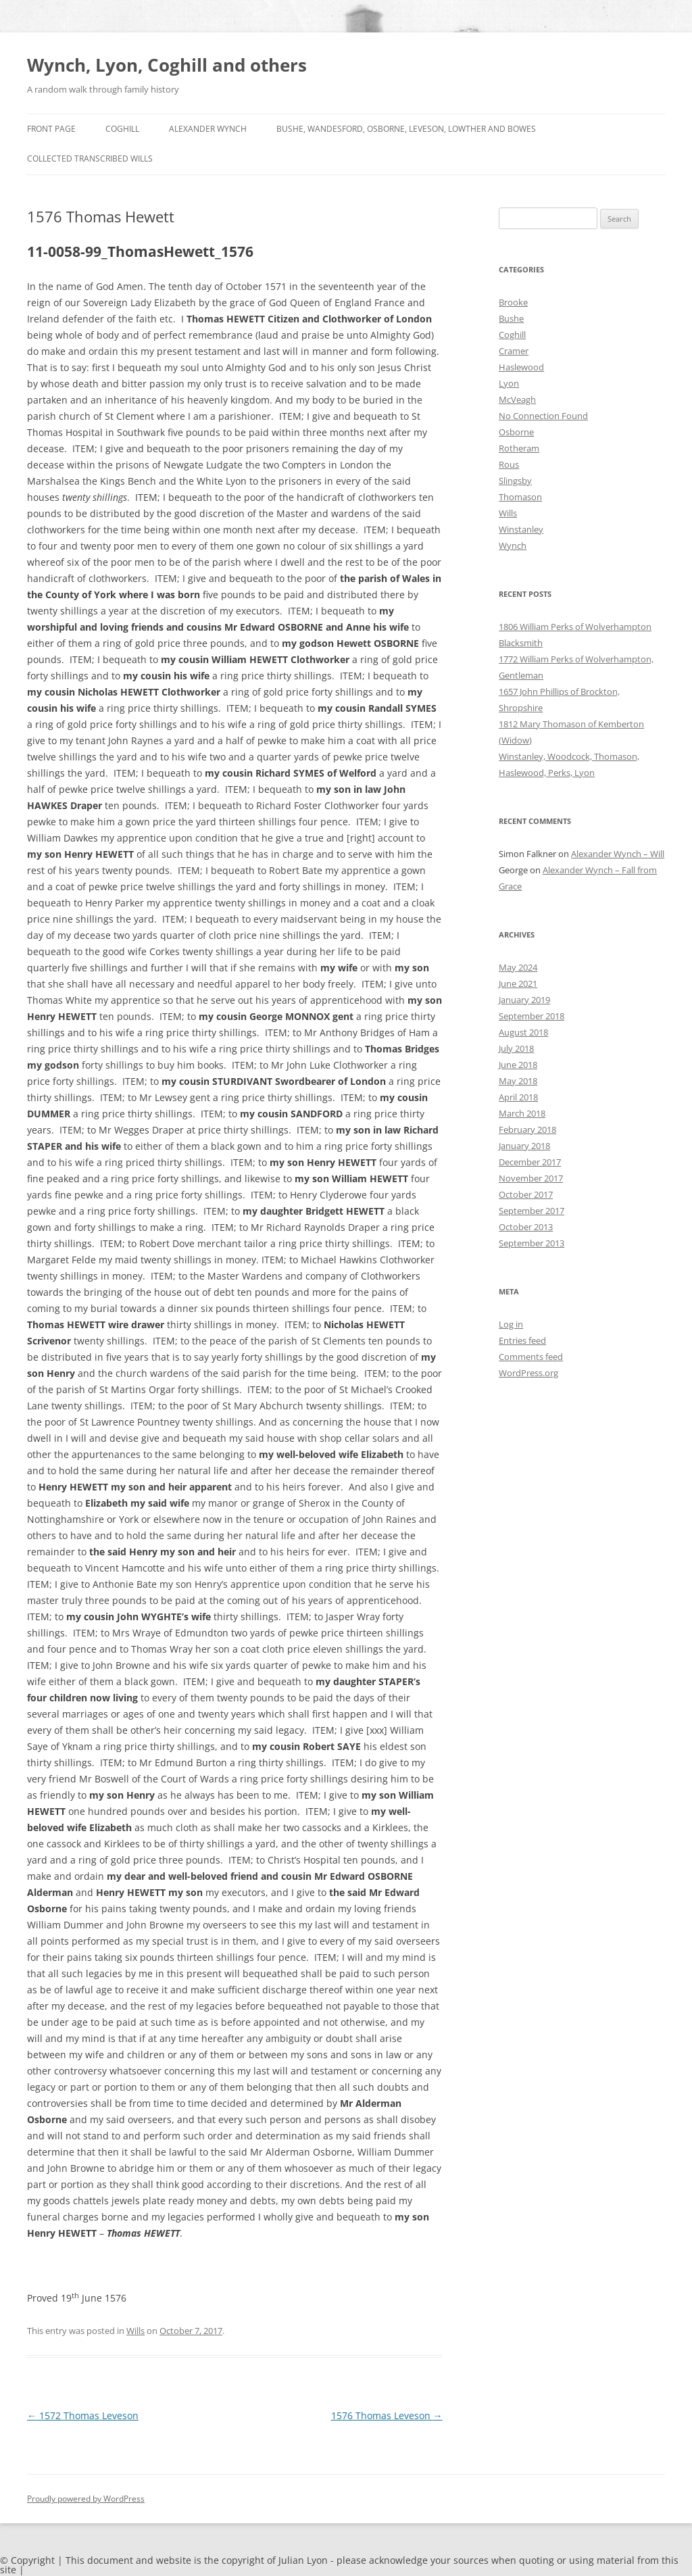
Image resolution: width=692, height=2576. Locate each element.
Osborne (516, 432)
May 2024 (518, 967)
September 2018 (531, 1016)
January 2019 (524, 1000)
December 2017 (530, 1162)
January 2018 (524, 1146)
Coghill (122, 129)
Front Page (51, 129)
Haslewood (521, 367)
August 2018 (523, 1032)
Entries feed (522, 1340)
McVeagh (517, 399)
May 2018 (518, 1081)
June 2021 (518, 983)
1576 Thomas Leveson (387, 2415)
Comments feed (531, 1357)
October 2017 (526, 1194)
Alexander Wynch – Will (617, 854)
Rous (509, 464)
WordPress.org (528, 1373)
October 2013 (526, 1227)
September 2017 (531, 1211)
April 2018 (518, 1097)
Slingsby (515, 481)
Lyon (509, 383)
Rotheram (519, 448)
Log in (511, 1324)
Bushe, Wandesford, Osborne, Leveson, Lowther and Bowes (406, 129)
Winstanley (521, 529)
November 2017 (531, 1178)
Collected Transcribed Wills (90, 158)
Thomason (520, 497)
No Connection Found (543, 416)
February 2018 (527, 1129)
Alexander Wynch (208, 129)
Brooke (513, 302)
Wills (135, 2331)
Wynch (512, 545)
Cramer (513, 351)
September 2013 (531, 1243)
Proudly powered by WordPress (86, 2498)
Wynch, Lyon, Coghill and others (167, 65)
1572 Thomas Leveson (83, 2415)
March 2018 (522, 1113)
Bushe (511, 318)
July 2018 (516, 1048)
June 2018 (518, 1065)
